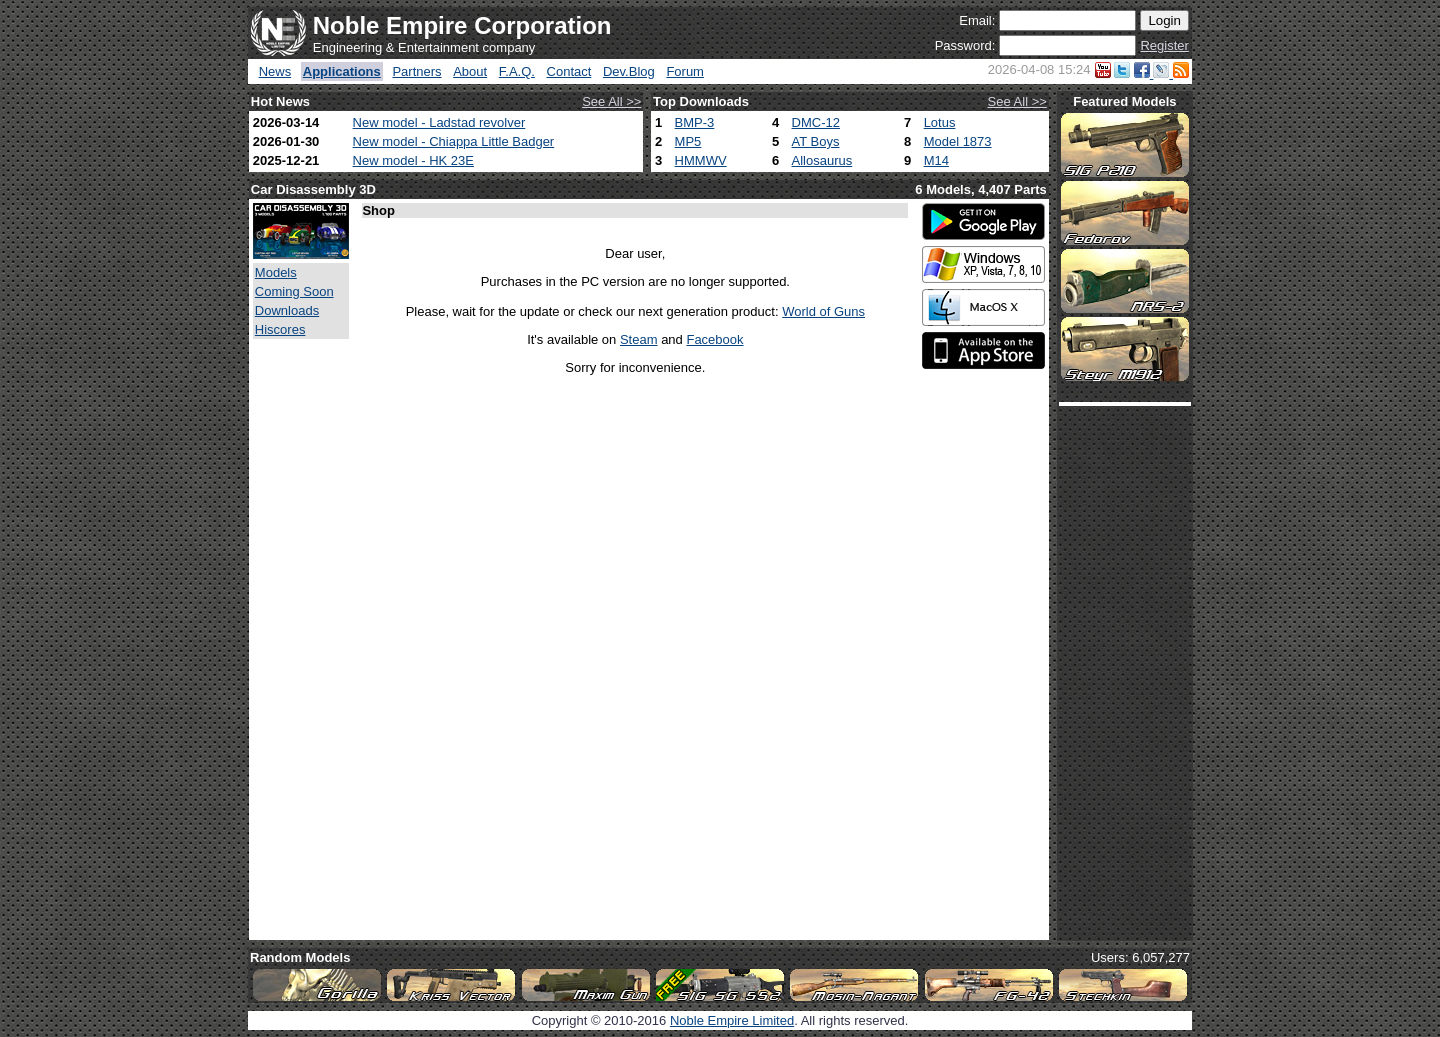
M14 (936, 160)
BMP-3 (695, 122)
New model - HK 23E (413, 160)
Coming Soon (294, 291)
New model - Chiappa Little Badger (454, 141)
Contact (569, 71)
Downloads (287, 310)
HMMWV (701, 160)
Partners (416, 71)
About (470, 71)
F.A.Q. (517, 71)
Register (1164, 45)
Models (276, 272)
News (275, 71)
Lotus (940, 122)
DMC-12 (816, 122)
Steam (639, 339)
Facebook (714, 339)
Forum (685, 71)
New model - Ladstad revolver (439, 122)
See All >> (611, 101)
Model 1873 (958, 141)
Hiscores (280, 329)
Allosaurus (822, 160)
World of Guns (823, 311)
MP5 (688, 141)
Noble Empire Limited (732, 1020)
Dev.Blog (629, 71)
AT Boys (816, 141)
